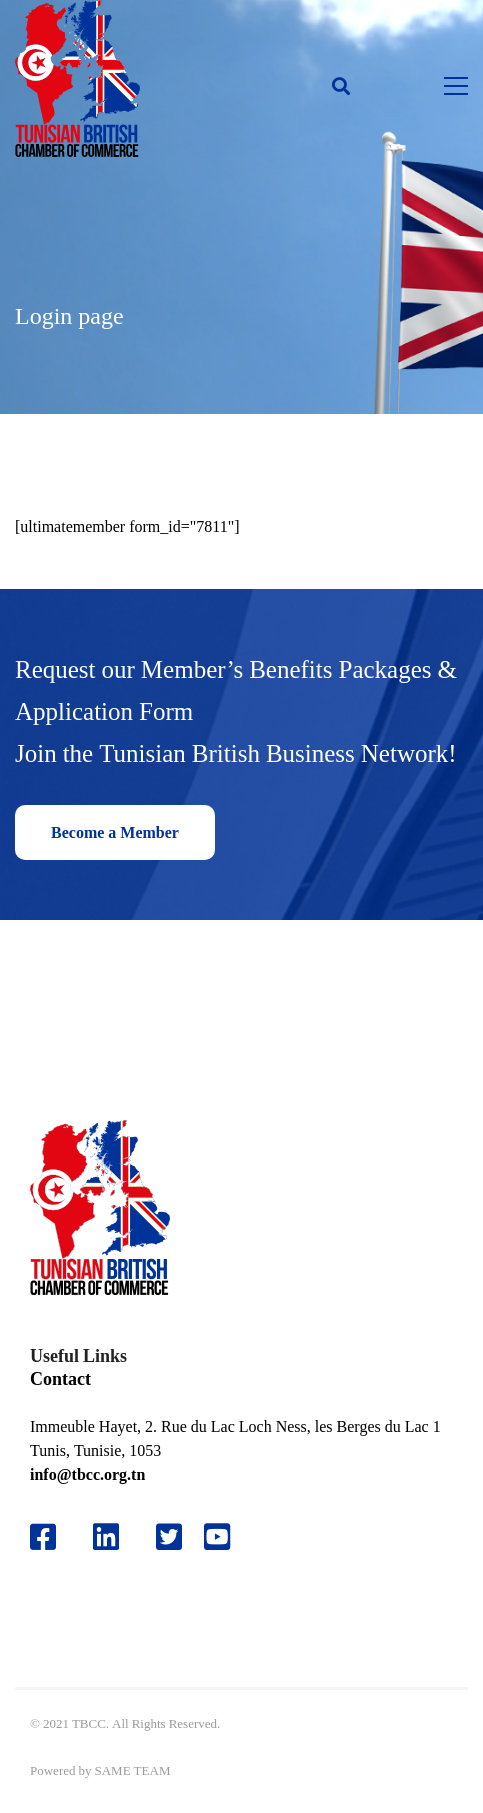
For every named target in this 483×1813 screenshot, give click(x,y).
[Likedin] (106, 1537)
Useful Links (78, 1355)
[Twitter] (169, 1537)
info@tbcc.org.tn (87, 1474)
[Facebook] (43, 1537)
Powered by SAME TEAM (100, 1770)
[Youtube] (224, 1537)
